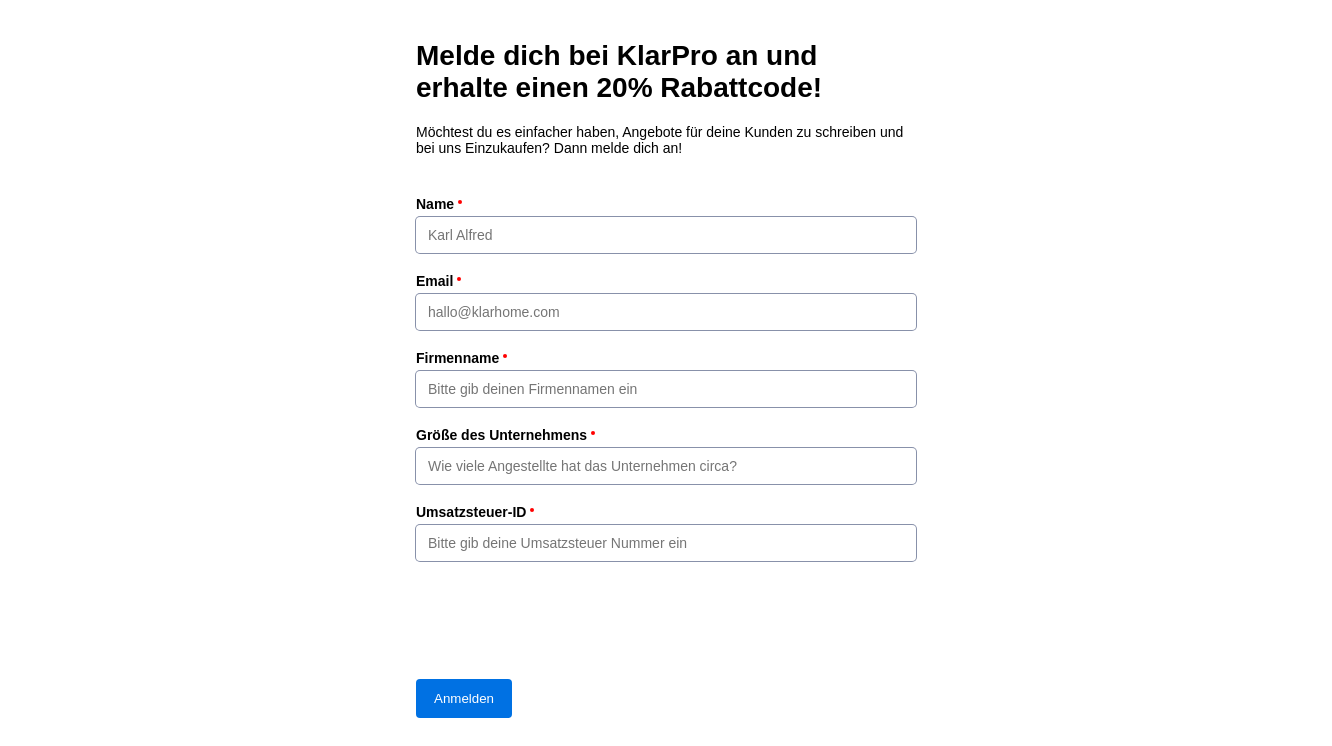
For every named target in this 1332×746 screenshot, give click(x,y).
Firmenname (457, 358)
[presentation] (568, 620)
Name (435, 204)
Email (434, 281)
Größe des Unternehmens (501, 435)
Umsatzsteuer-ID (471, 512)
